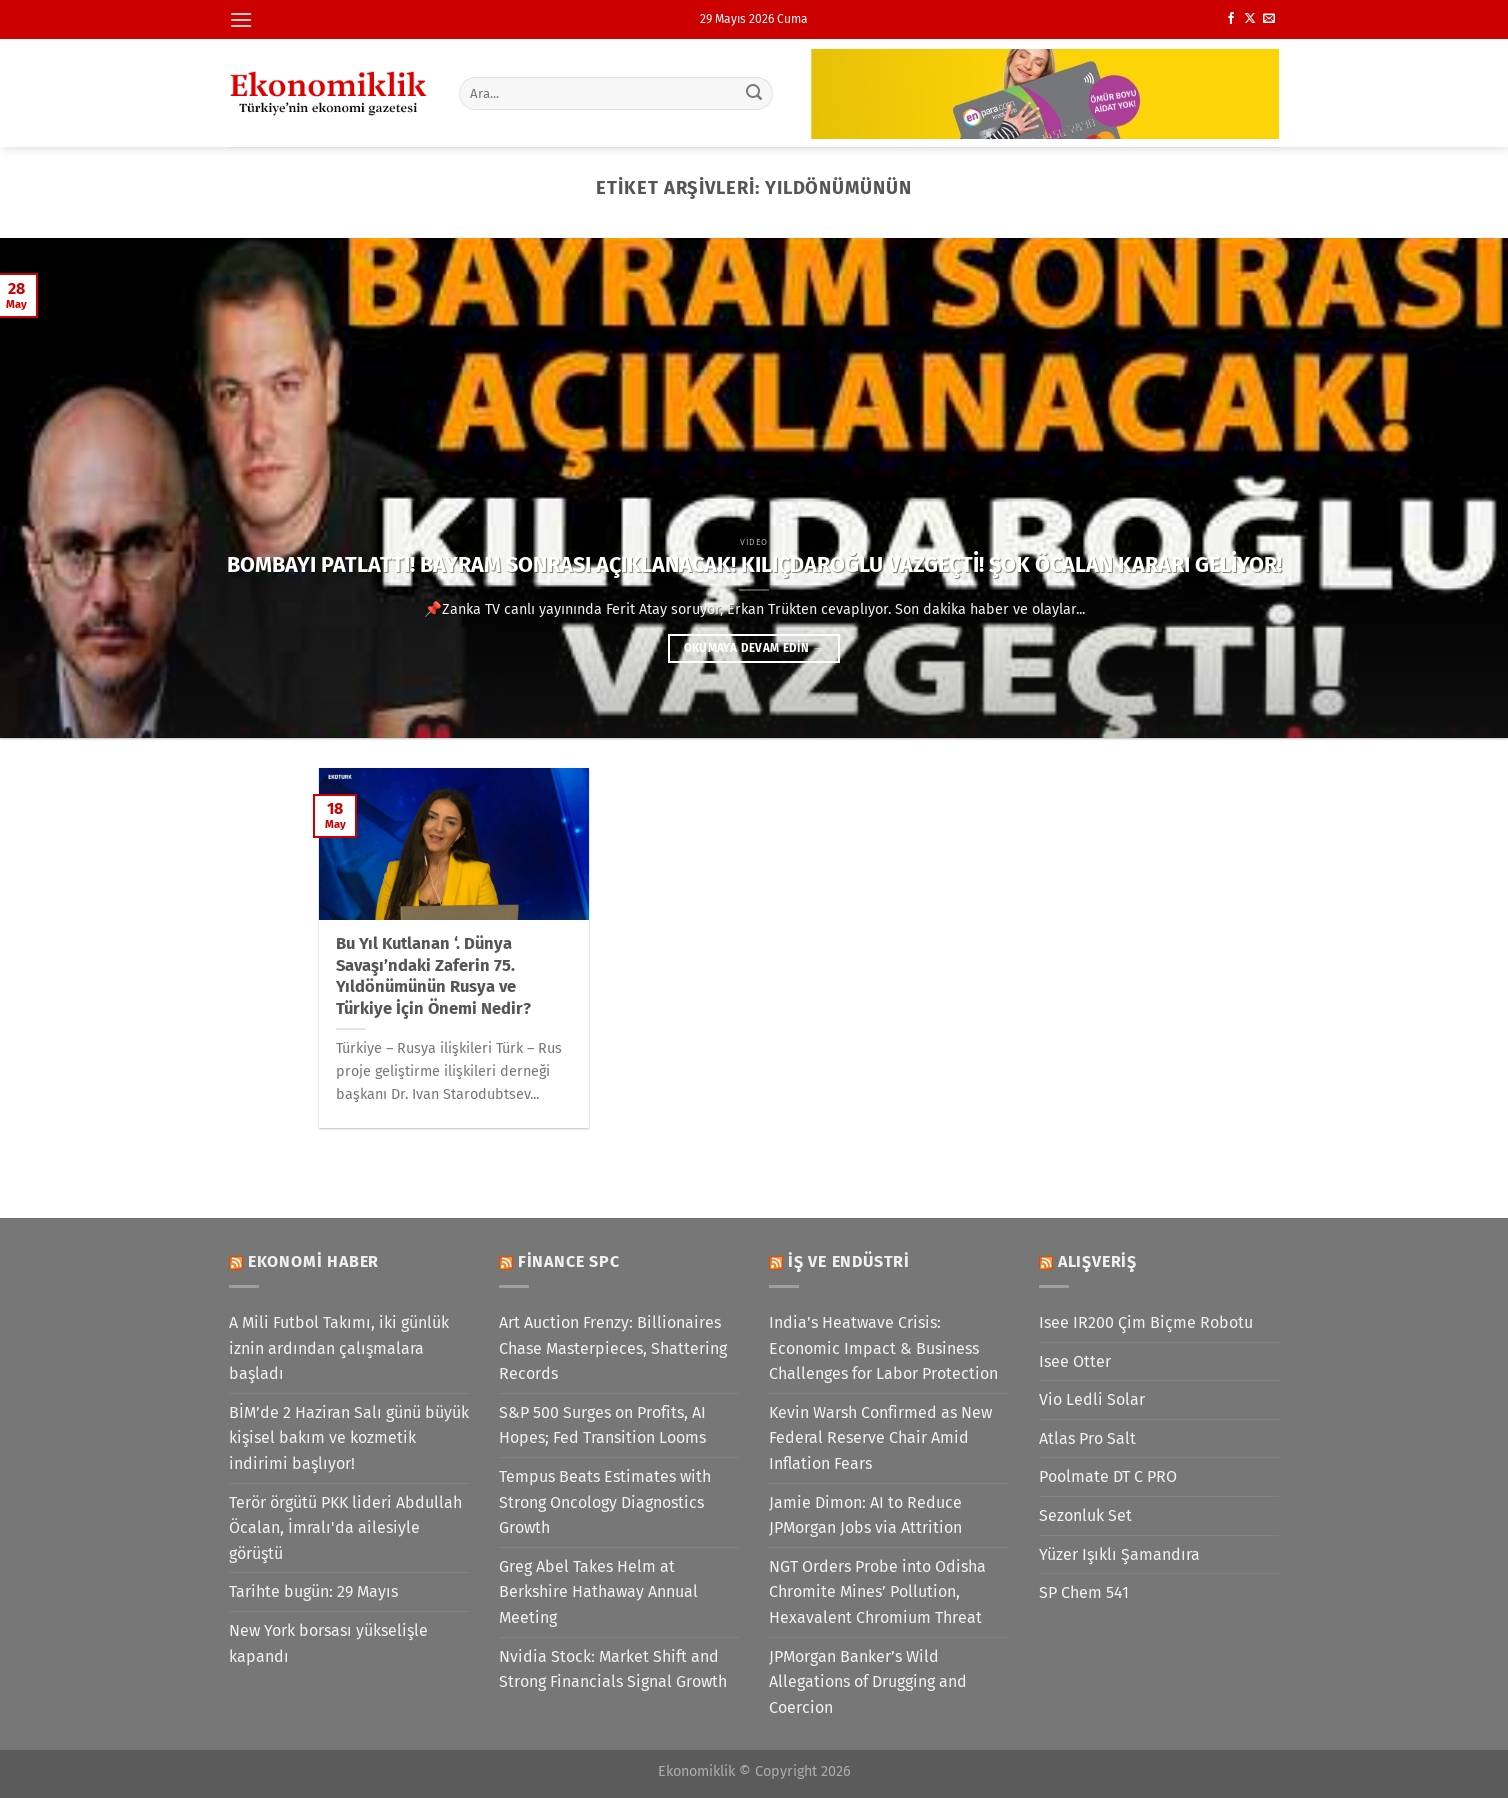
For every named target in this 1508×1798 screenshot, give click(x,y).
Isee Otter (1075, 1361)
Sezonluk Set (1085, 1515)
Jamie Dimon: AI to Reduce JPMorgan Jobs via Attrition (865, 1515)
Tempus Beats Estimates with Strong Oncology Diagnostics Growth (605, 1502)
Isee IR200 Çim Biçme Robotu (1146, 1322)
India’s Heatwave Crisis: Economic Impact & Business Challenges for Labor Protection (883, 1348)
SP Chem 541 (1084, 1592)
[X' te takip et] (1250, 19)
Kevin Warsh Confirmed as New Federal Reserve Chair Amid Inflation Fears (880, 1438)
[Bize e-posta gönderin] (1269, 19)
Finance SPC (569, 1261)
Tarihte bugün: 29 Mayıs (313, 1591)
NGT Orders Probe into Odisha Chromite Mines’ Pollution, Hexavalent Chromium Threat (877, 1592)
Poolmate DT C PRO (1108, 1476)
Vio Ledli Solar (1092, 1399)
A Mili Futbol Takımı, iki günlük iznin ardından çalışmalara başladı (339, 1348)
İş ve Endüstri (849, 1261)
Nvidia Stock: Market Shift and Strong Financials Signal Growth (613, 1669)
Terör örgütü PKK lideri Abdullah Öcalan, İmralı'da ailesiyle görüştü (345, 1528)
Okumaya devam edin (754, 648)
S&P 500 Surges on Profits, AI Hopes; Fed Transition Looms (602, 1425)
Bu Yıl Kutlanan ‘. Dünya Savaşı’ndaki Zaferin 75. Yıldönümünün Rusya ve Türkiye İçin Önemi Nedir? (433, 976)
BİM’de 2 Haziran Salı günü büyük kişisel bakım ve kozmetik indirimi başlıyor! (349, 1438)
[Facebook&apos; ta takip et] (1231, 19)
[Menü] (241, 19)
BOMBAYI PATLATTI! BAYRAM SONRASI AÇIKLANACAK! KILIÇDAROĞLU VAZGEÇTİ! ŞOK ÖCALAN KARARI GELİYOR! (754, 565)
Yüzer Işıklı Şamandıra (1119, 1554)
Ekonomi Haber (313, 1261)
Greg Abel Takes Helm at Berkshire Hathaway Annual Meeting (598, 1592)
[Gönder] (755, 93)
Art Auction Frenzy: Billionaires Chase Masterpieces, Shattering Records (613, 1348)
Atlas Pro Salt (1087, 1438)
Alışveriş (1097, 1261)
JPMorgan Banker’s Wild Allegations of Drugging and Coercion (868, 1682)
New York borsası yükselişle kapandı (328, 1643)
